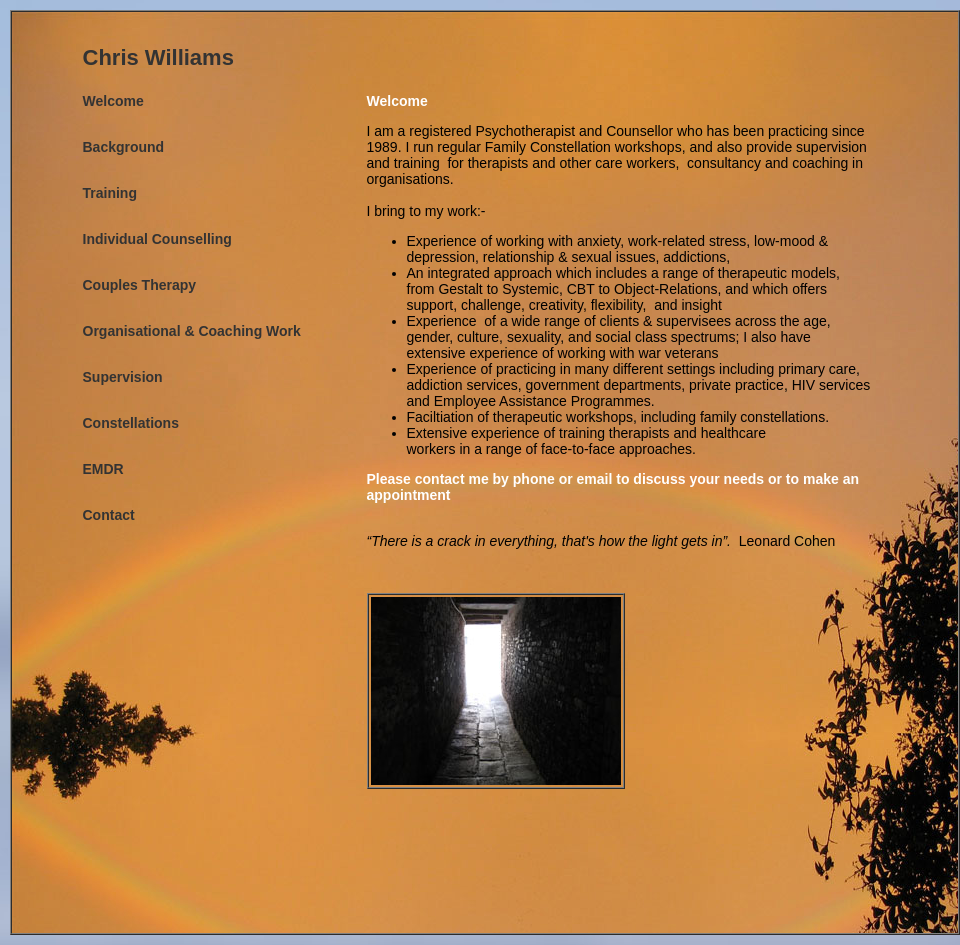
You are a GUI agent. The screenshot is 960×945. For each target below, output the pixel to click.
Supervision (123, 377)
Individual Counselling (157, 239)
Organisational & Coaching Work (192, 331)
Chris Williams (158, 57)
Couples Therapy (140, 285)
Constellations (131, 423)
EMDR (103, 469)
